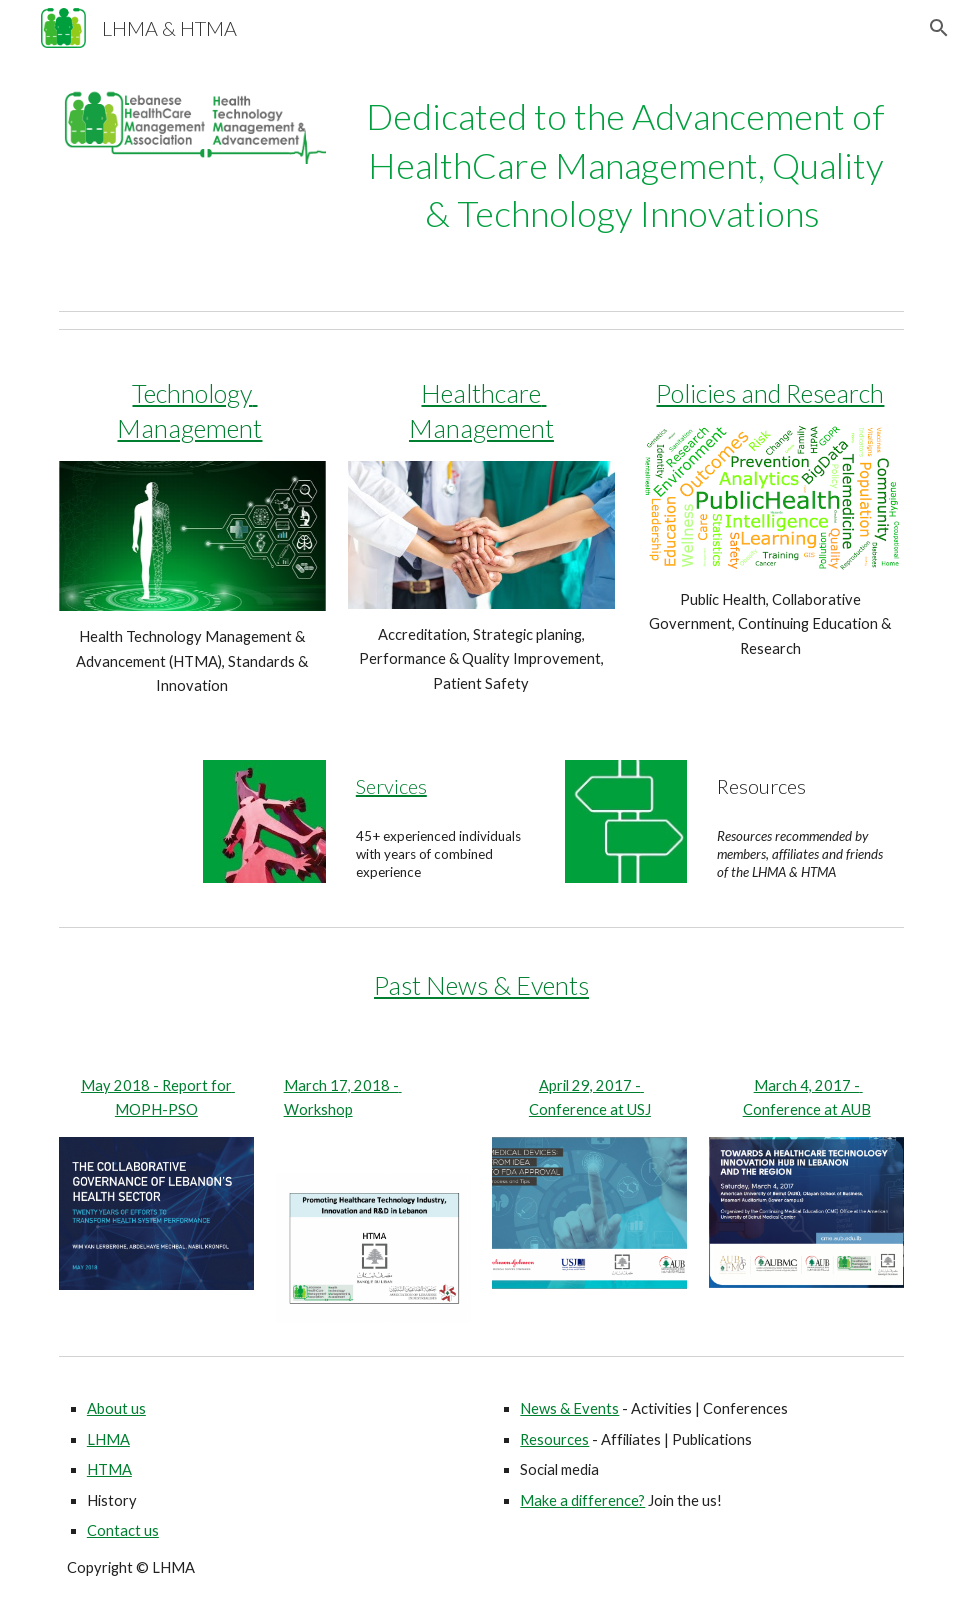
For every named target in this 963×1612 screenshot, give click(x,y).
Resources (554, 1439)
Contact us (123, 1530)
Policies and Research (770, 393)
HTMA (109, 1469)
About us (116, 1408)
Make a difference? (582, 1500)
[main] (626, 165)
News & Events (569, 1408)
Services (391, 786)
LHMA (108, 1439)
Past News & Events (481, 985)
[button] (939, 28)
